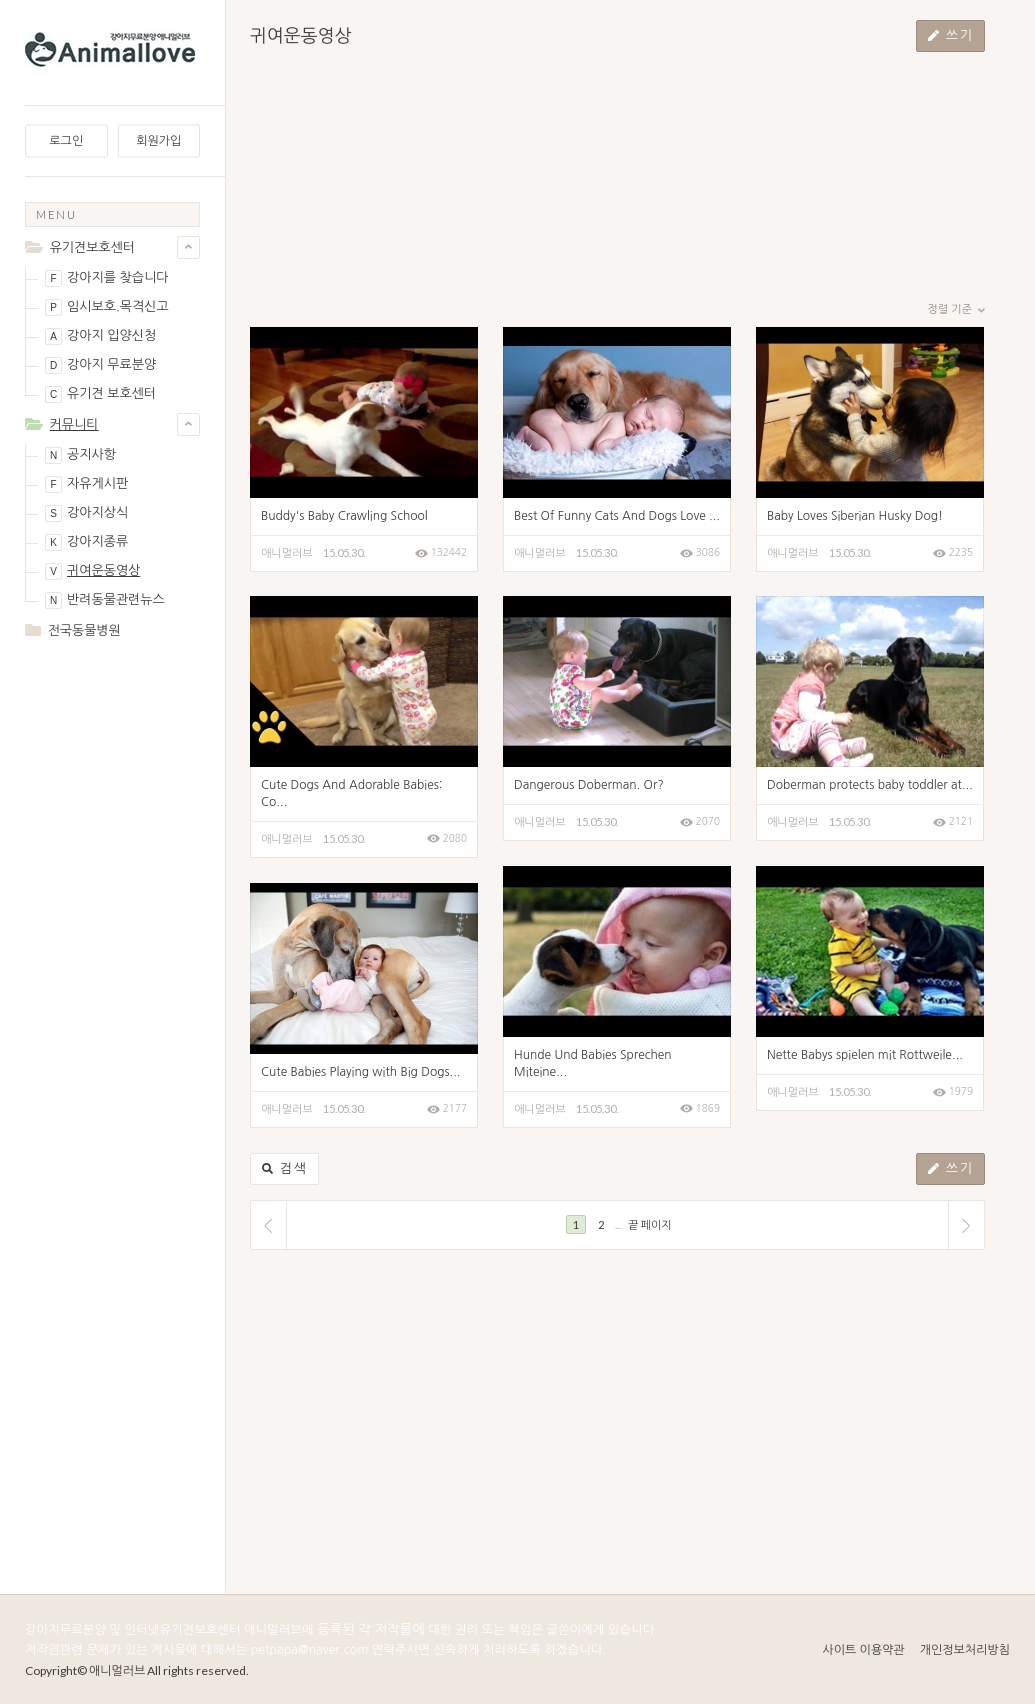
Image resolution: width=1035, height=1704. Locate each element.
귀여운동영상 (92, 571)
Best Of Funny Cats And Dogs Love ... (617, 516)
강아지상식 (86, 513)
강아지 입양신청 (100, 336)
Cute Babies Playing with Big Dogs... (360, 1072)
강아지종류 (86, 542)
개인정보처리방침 (965, 1650)
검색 (284, 1169)
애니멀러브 (287, 553)
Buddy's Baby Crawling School (344, 516)
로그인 (66, 141)
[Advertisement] (112, 734)
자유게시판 (86, 484)
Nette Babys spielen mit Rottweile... (865, 1055)
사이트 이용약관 (863, 1650)
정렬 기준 (956, 310)
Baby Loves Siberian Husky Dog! (855, 516)
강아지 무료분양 (100, 365)
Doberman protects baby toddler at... (870, 785)
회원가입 (158, 141)
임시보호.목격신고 (107, 307)
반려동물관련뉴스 (105, 600)
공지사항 (80, 455)
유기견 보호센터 (100, 394)
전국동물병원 (84, 630)
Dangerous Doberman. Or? (589, 785)
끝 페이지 (649, 1224)
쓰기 (950, 36)
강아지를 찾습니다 (106, 278)
